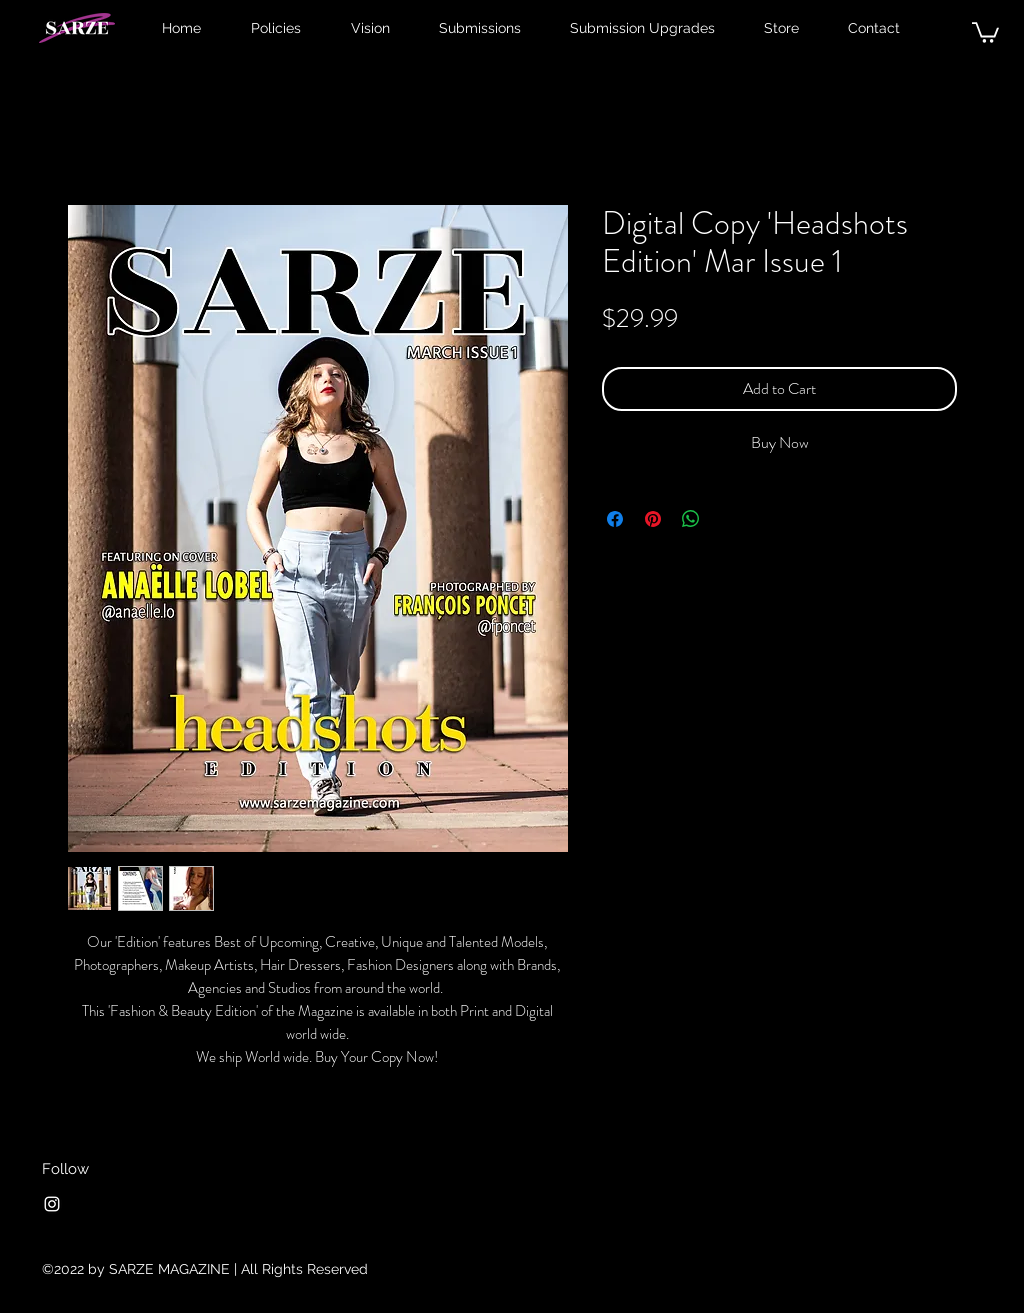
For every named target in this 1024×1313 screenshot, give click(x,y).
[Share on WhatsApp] (691, 519)
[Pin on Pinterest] (653, 519)
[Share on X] (729, 519)
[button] (985, 31)
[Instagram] (52, 1204)
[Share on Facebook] (615, 519)
